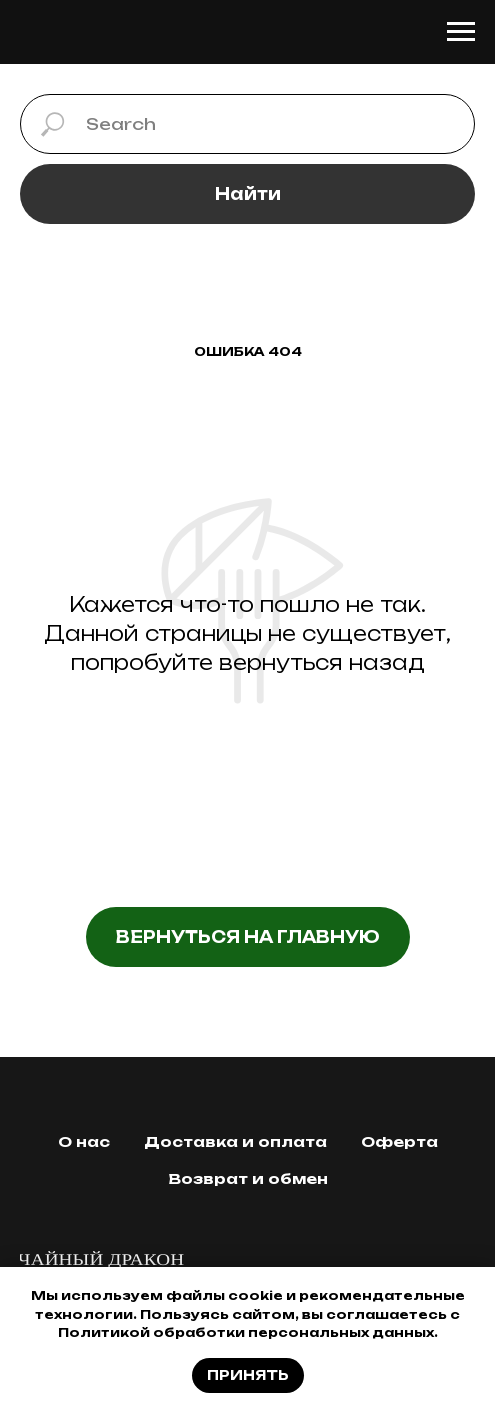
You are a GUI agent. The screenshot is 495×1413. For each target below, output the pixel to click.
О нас (84, 1141)
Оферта (399, 1141)
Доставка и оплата (235, 1141)
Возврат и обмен (248, 1178)
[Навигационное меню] (461, 32)
